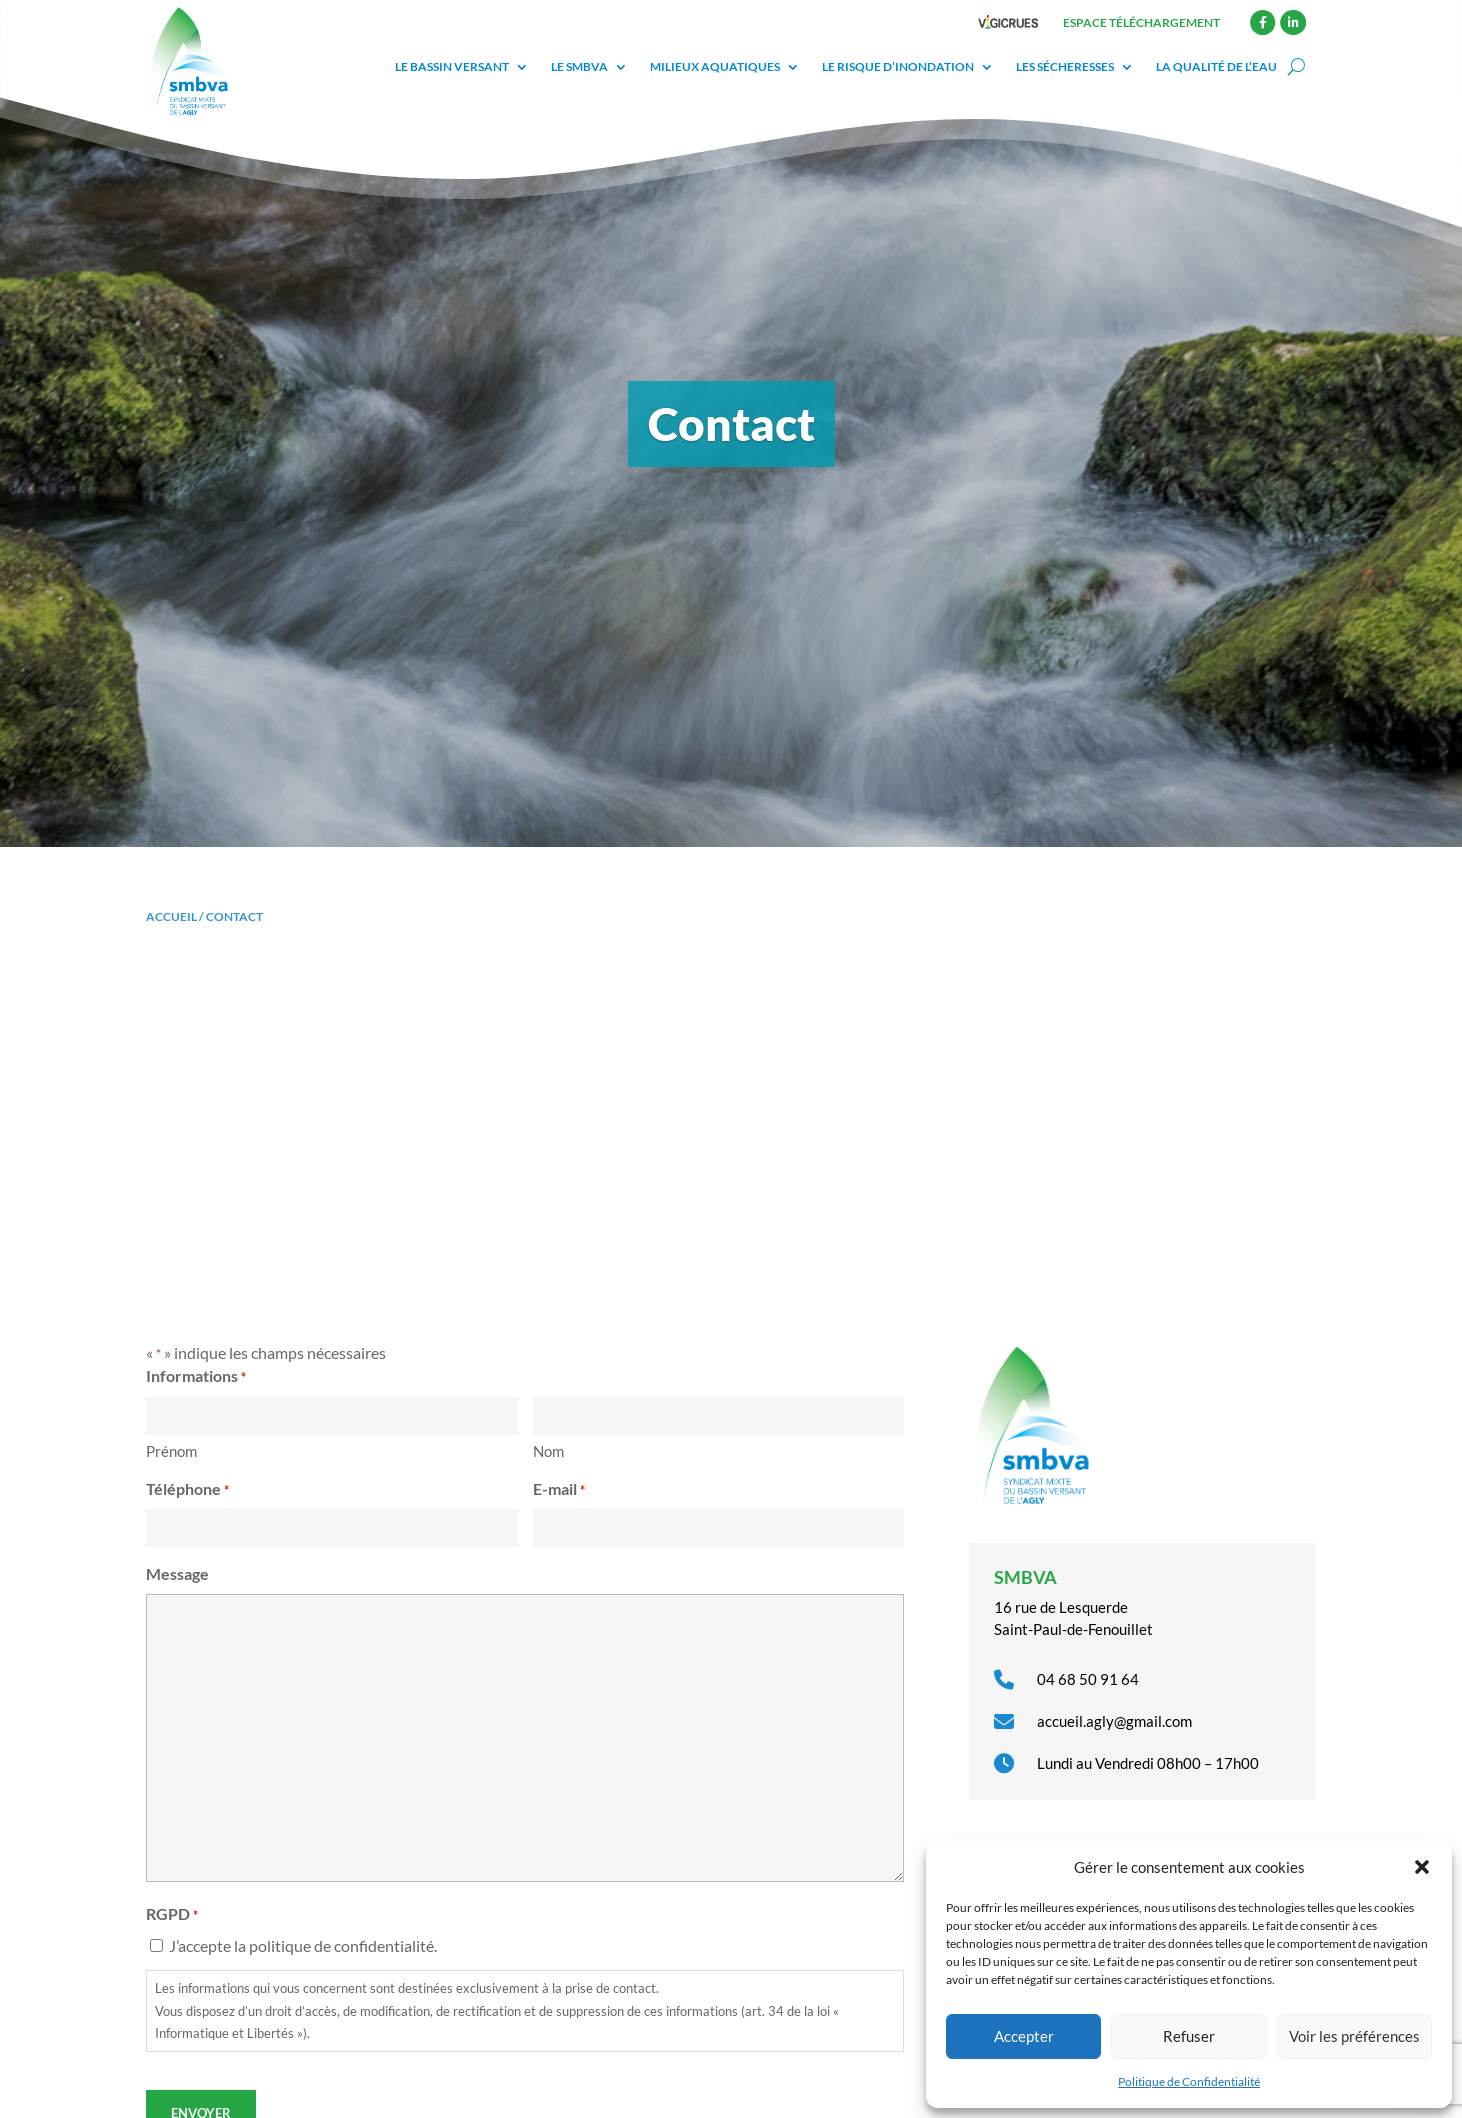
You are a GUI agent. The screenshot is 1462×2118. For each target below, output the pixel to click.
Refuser (1189, 2036)
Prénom (171, 1451)
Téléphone (187, 1490)
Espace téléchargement (1141, 22)
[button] (1422, 1867)
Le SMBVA (579, 66)
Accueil (171, 916)
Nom (548, 1451)
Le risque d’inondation (898, 66)
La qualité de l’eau (1216, 66)
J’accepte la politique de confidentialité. (303, 1945)
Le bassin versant (452, 66)
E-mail (559, 1490)
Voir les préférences (1354, 2036)
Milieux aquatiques (715, 66)
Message (177, 1573)
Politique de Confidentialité (1189, 2081)
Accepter (1024, 2036)
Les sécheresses (1065, 66)
